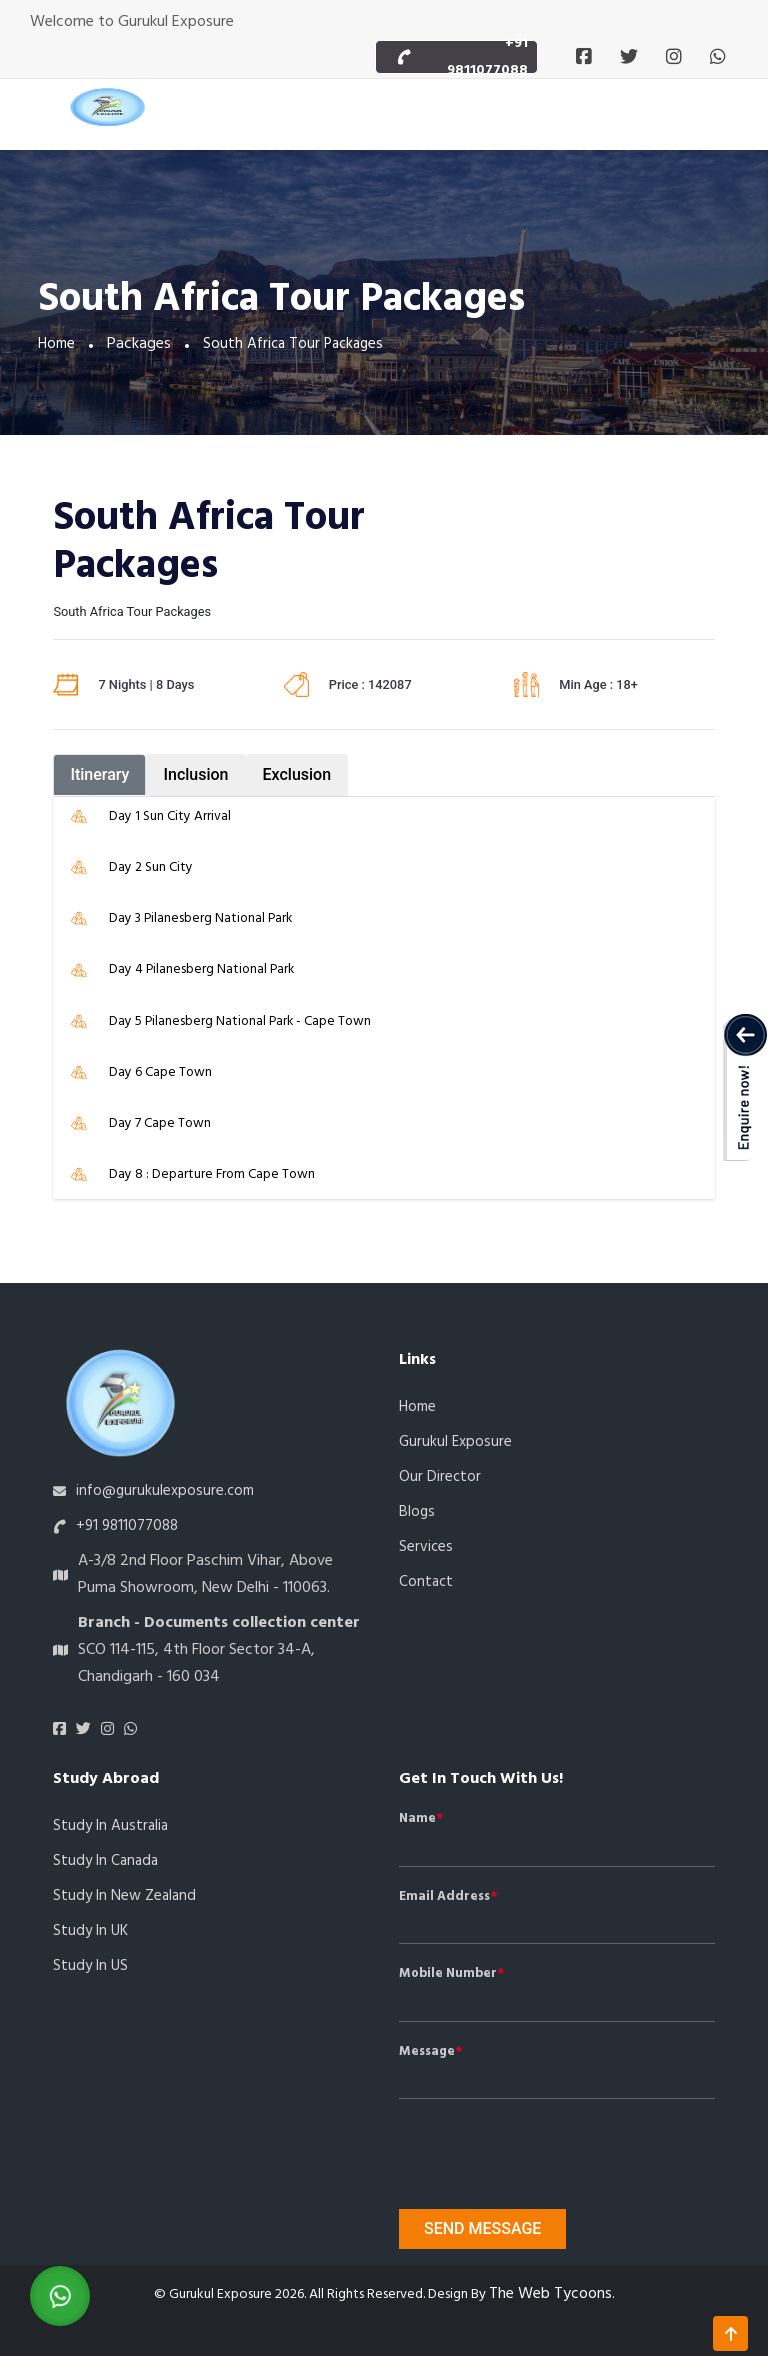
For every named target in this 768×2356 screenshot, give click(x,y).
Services (426, 1547)
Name (417, 1819)
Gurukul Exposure (455, 1442)
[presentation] (513, 2144)
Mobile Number (448, 1974)
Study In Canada (105, 1861)
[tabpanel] (383, 998)
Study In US (90, 1966)
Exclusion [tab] (297, 774)
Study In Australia (110, 1826)
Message (427, 2052)
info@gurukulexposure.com (165, 1491)
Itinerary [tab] (99, 774)
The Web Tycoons (550, 2294)
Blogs (417, 1512)
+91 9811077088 (487, 57)
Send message (482, 2228)
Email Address (444, 1897)
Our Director (440, 1477)
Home (56, 344)
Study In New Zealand (124, 1896)
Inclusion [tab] (195, 774)
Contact (426, 1582)
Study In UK (90, 1931)
